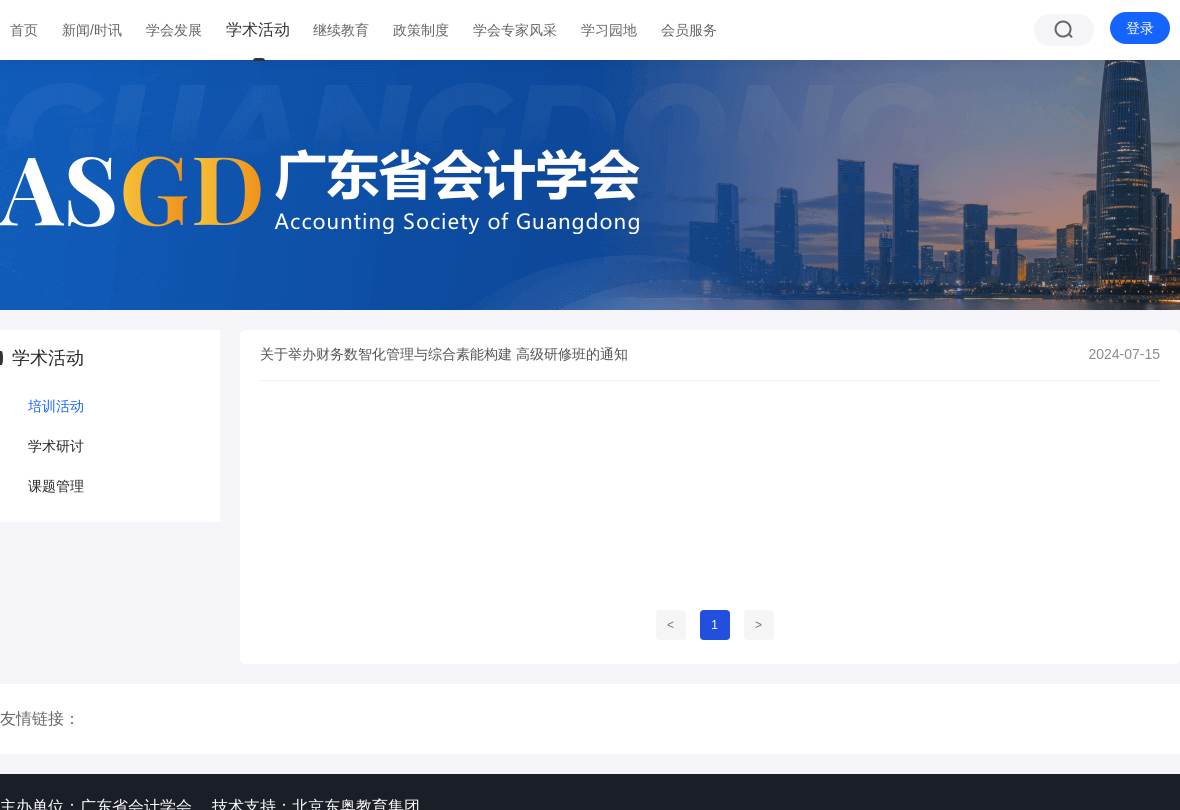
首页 (24, 30)
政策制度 (421, 30)
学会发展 (174, 30)
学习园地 (609, 30)
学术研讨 (56, 446)
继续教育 (341, 30)
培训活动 (56, 406)
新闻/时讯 (92, 30)
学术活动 (258, 29)
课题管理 (56, 486)
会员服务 (689, 30)
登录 (1140, 28)
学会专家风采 (515, 30)
